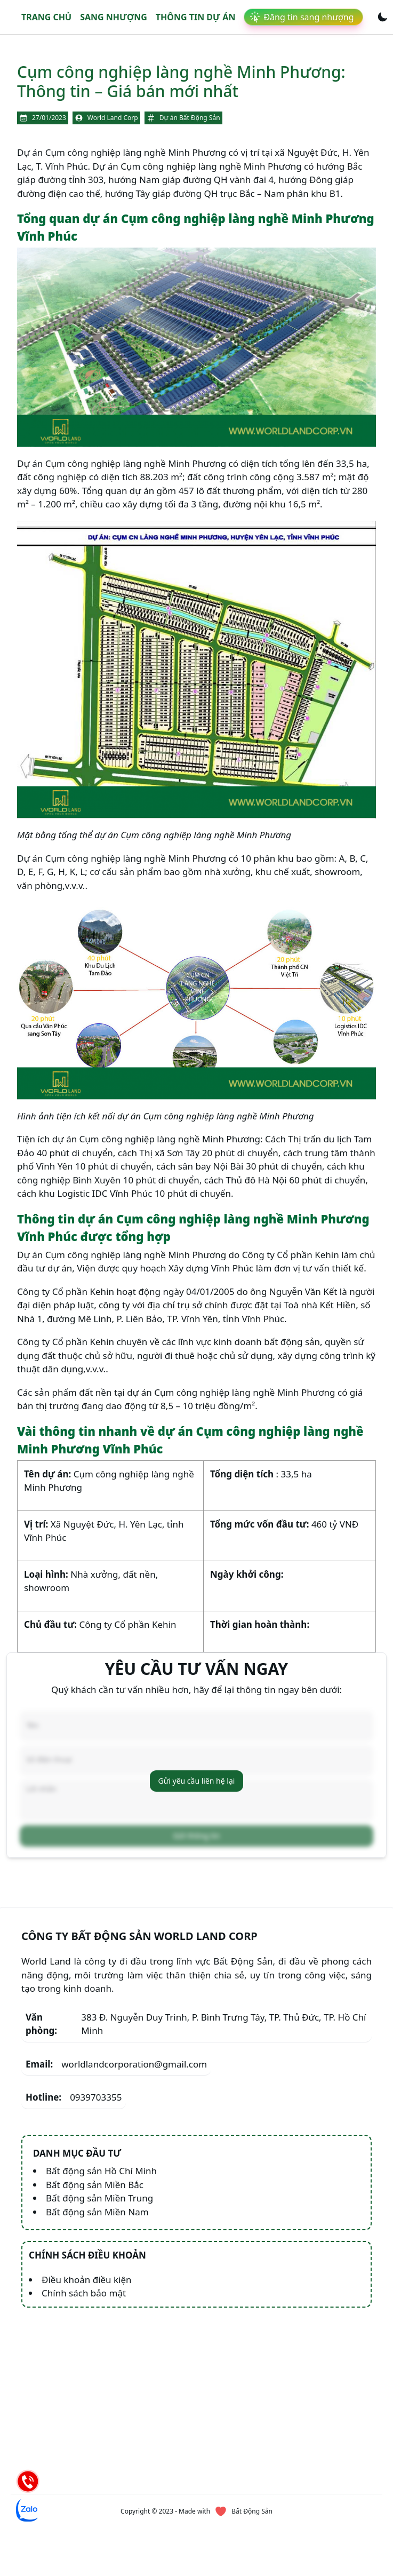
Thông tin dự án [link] (196, 17)
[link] (303, 17)
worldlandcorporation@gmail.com (116, 2064)
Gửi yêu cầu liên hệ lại (196, 1781)
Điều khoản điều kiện (87, 2279)
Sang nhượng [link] (113, 17)
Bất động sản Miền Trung (99, 2198)
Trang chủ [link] (46, 17)
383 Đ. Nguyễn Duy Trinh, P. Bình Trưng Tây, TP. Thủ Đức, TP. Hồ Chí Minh (196, 2024)
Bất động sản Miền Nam (97, 2212)
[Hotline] (27, 2481)
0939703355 (74, 2097)
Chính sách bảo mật (84, 2293)
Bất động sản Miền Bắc (94, 2185)
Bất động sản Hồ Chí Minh (101, 2171)
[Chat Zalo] (27, 2510)
